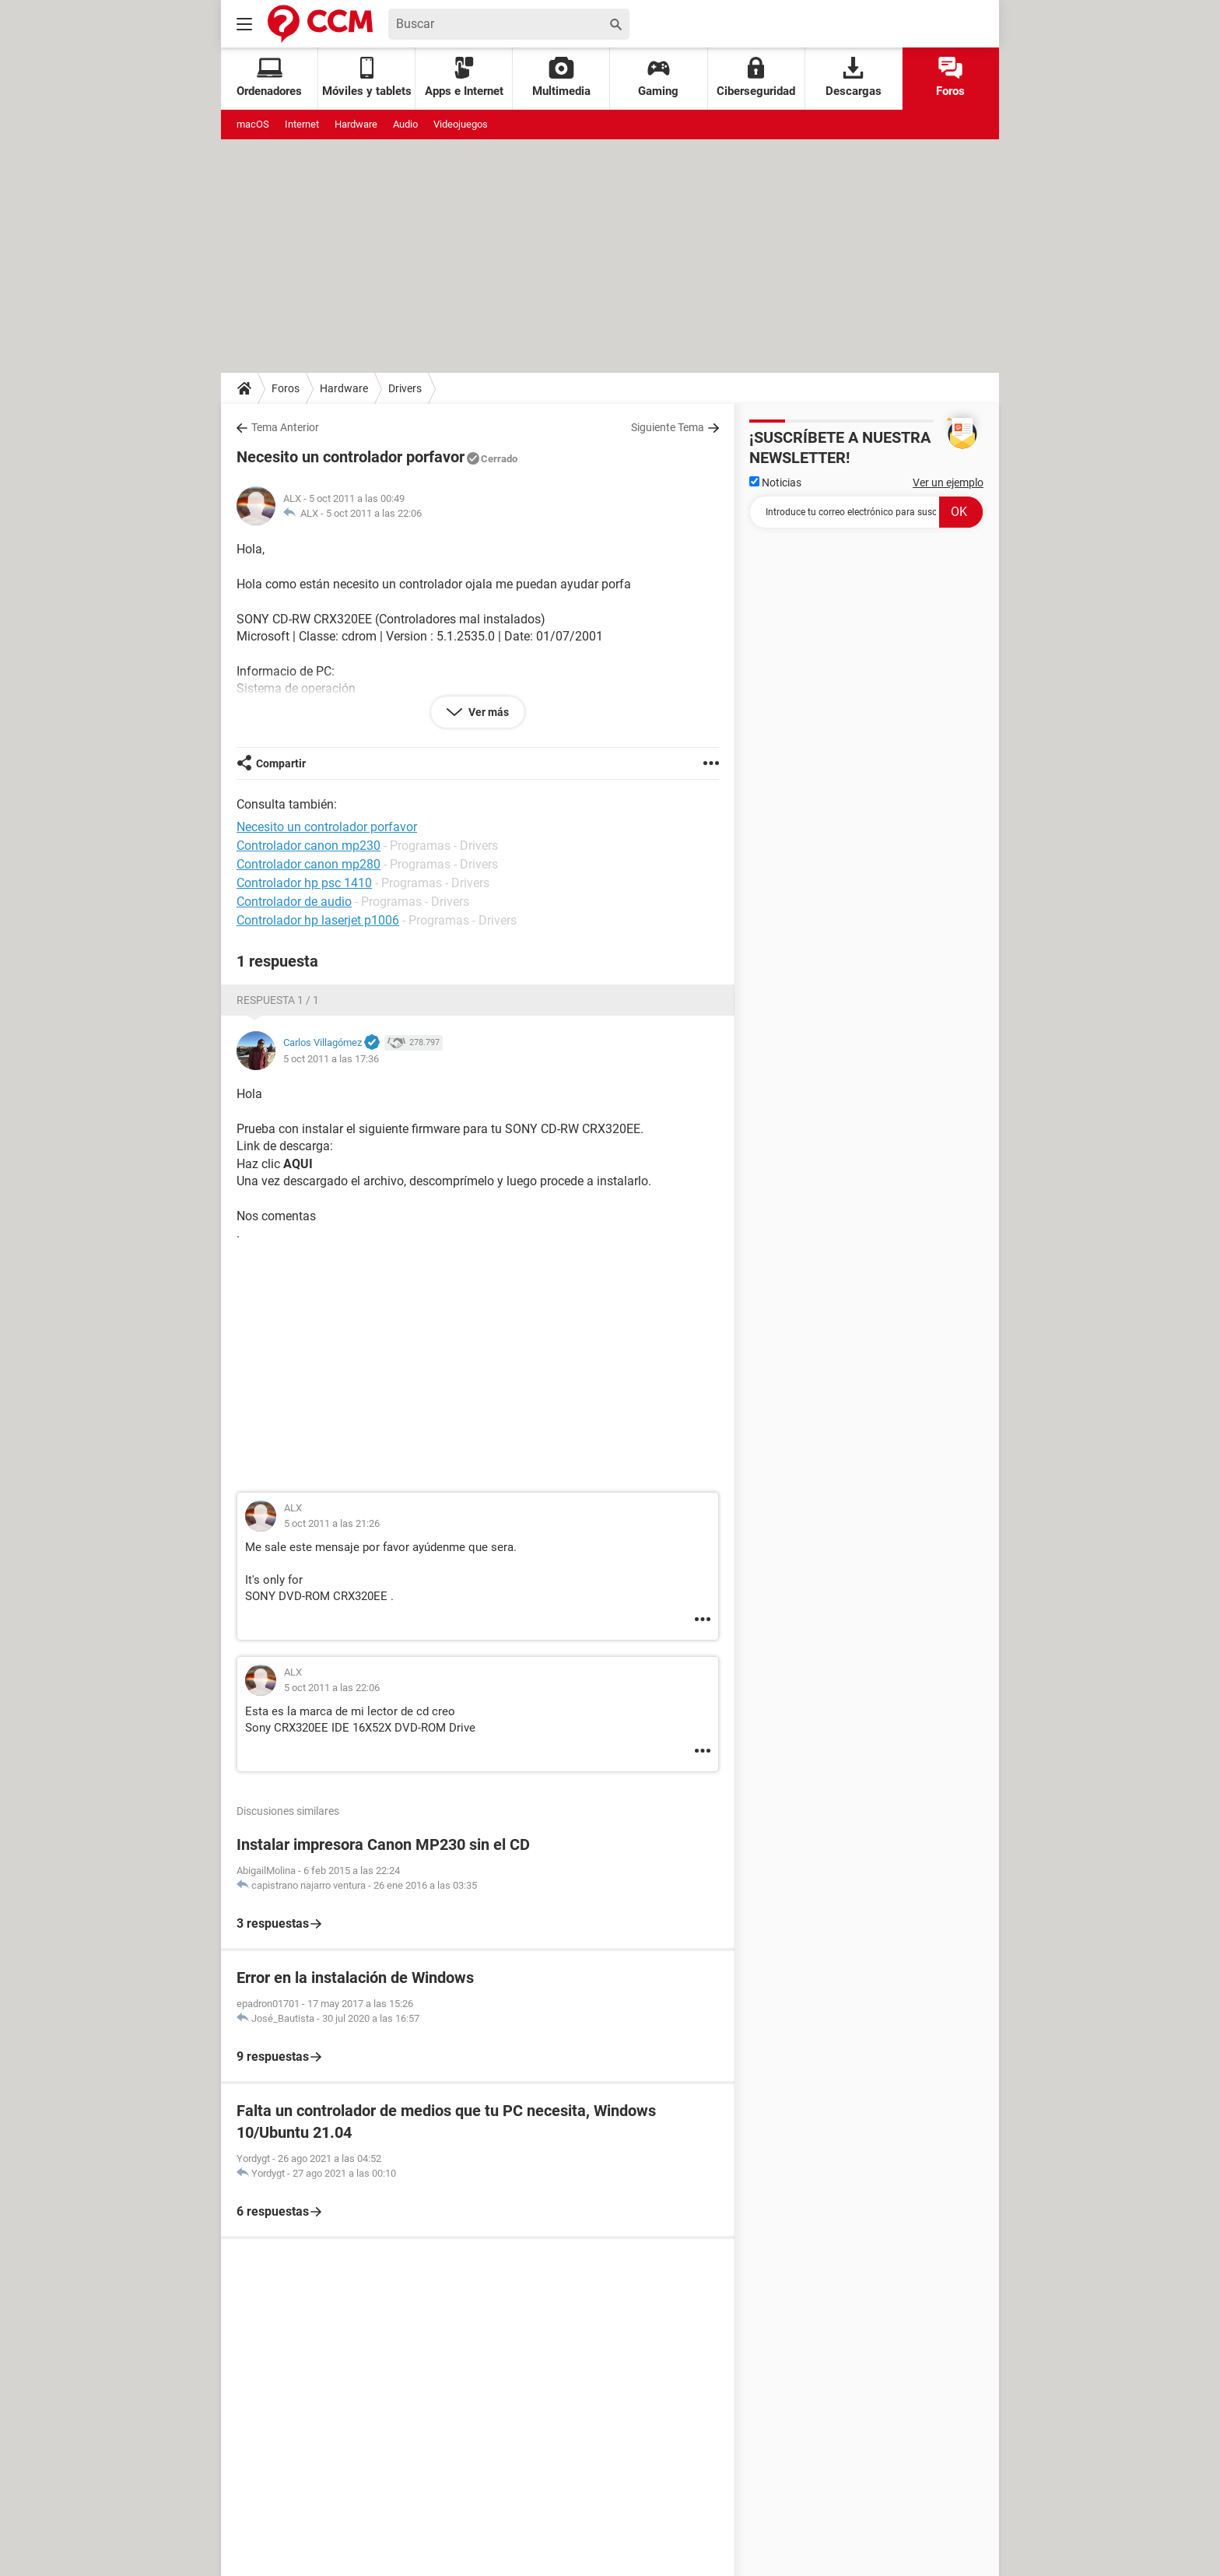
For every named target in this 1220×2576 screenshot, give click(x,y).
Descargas (854, 77)
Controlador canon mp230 (308, 845)
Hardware (356, 124)
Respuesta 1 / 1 (278, 1000)
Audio (405, 124)
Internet (302, 124)
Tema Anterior (285, 427)
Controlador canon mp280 (308, 864)
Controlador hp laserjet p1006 (318, 920)
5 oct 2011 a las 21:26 (332, 1523)
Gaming (658, 77)
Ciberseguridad (756, 77)
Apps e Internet (464, 77)
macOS (253, 124)
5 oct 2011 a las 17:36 (331, 1059)
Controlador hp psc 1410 (304, 883)
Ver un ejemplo (948, 482)
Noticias (775, 482)
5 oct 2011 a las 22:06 (374, 513)
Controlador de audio (294, 901)
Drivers (405, 388)
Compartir (281, 763)
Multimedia (561, 77)
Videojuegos (460, 124)
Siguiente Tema (667, 427)
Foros (950, 77)
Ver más (487, 712)
